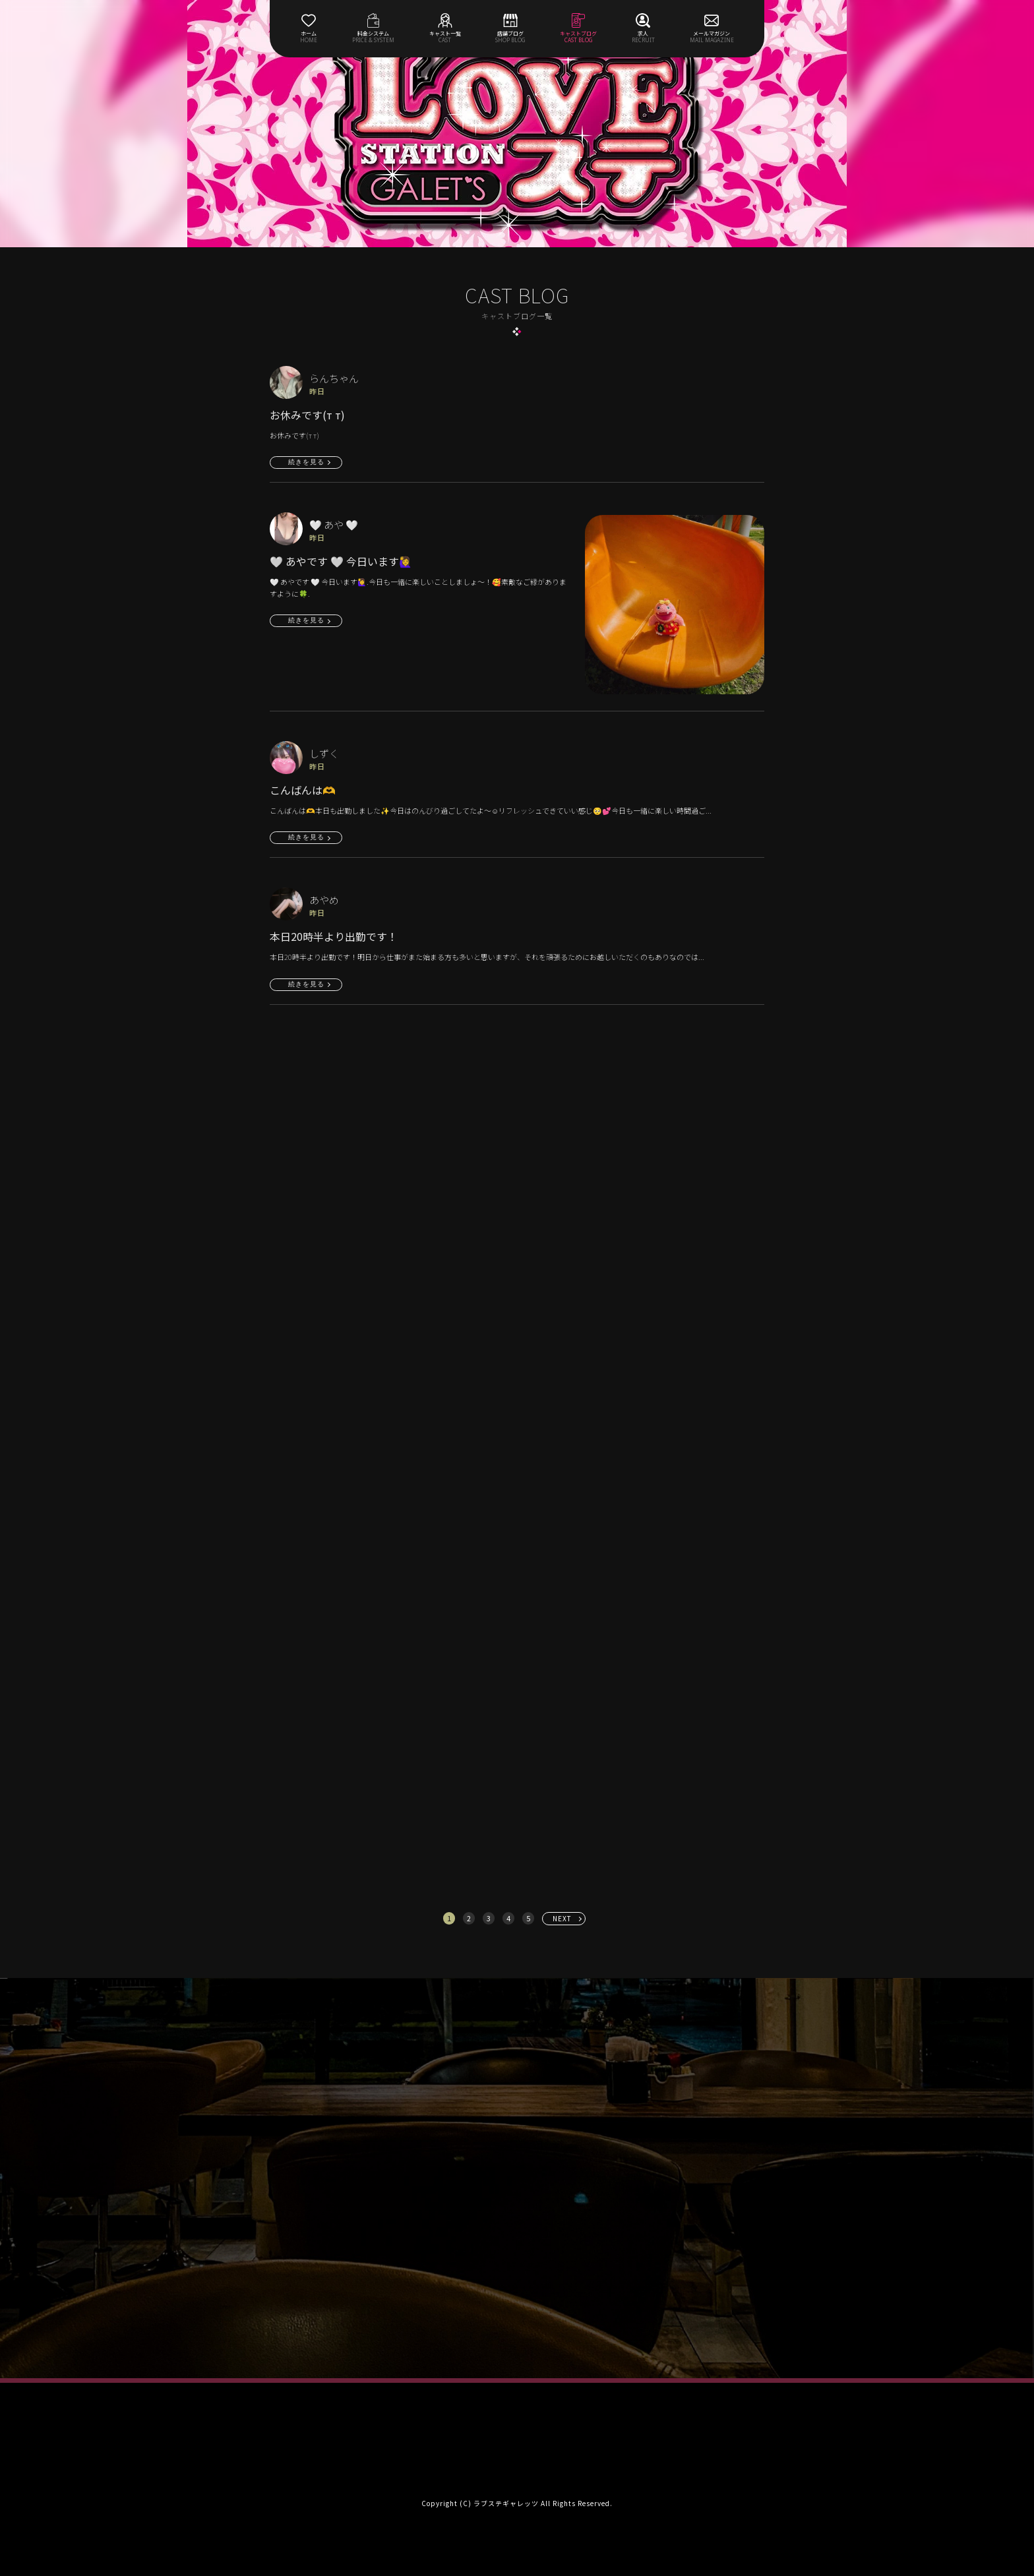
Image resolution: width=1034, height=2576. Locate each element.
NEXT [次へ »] (562, 1918)
